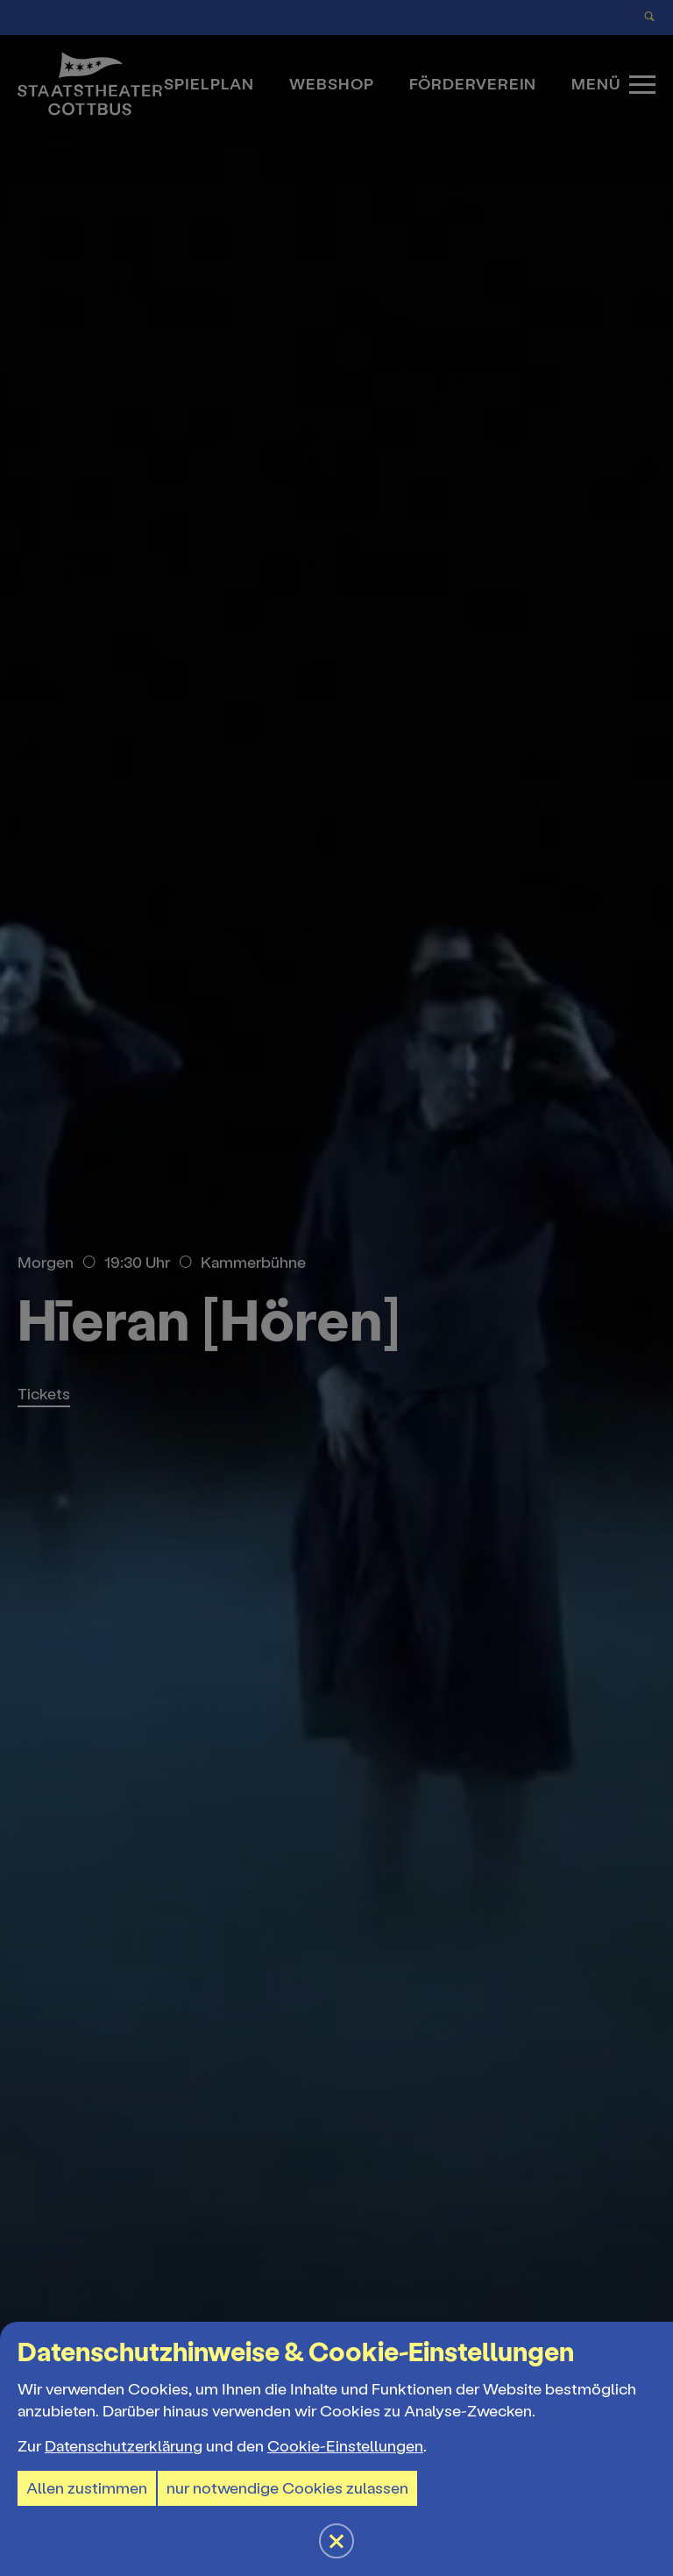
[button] (336, 1288)
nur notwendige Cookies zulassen (287, 2488)
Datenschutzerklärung (123, 2446)
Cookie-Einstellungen (345, 2446)
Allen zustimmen (86, 2488)
